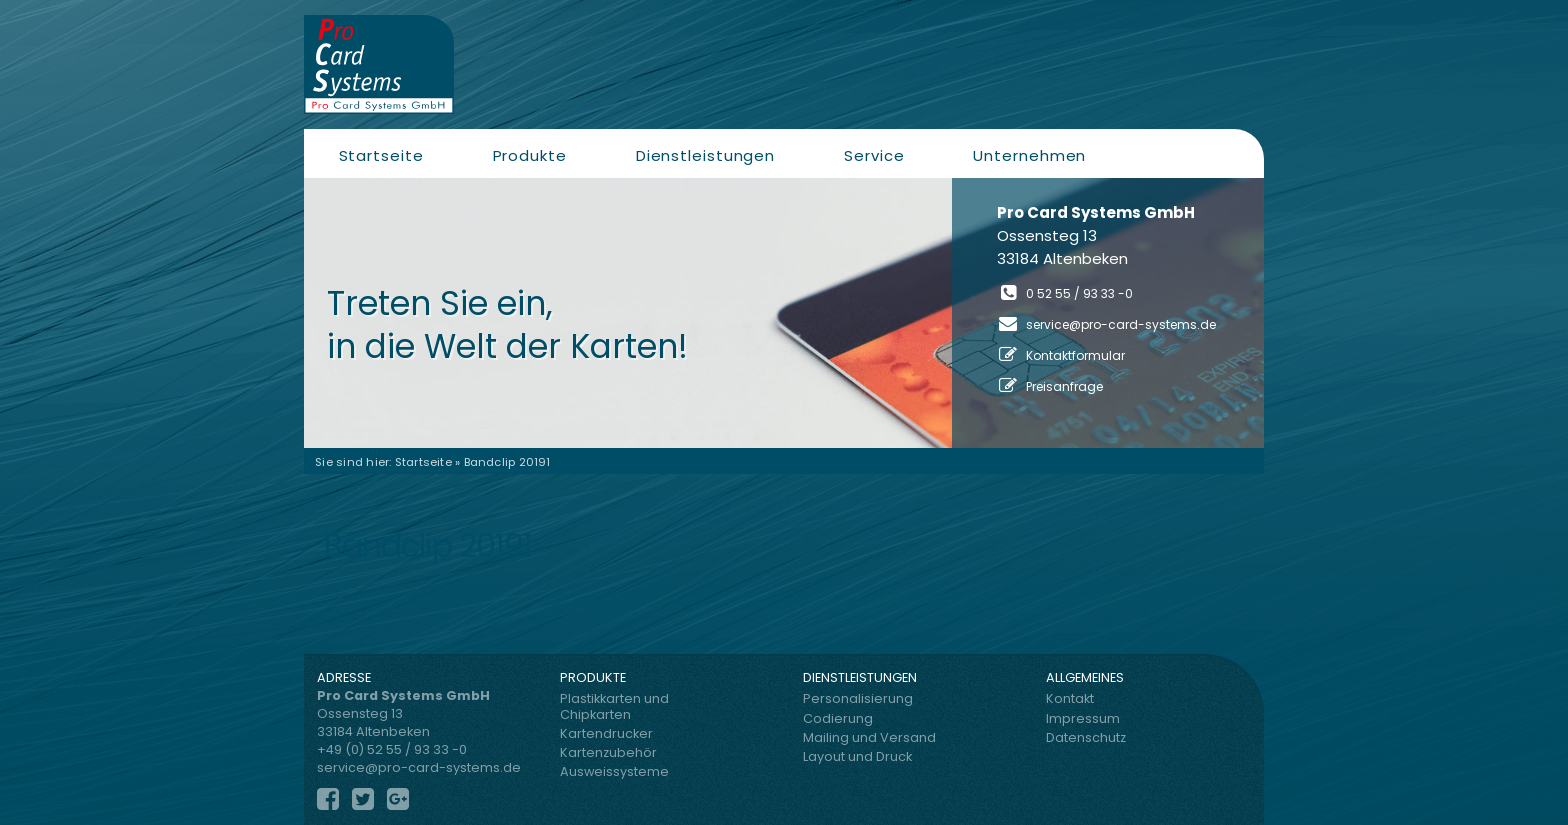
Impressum (1083, 718)
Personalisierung (858, 698)
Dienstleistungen (705, 155)
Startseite (381, 155)
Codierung (838, 718)
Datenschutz (1086, 737)
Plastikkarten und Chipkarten (614, 706)
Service (874, 155)
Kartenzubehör (608, 752)
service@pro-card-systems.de (1121, 324)
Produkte (530, 155)
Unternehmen (1029, 155)
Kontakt (1070, 698)
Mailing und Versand (869, 737)
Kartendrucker (606, 733)
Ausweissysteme (614, 771)
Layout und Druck (857, 756)
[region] (784, 313)
